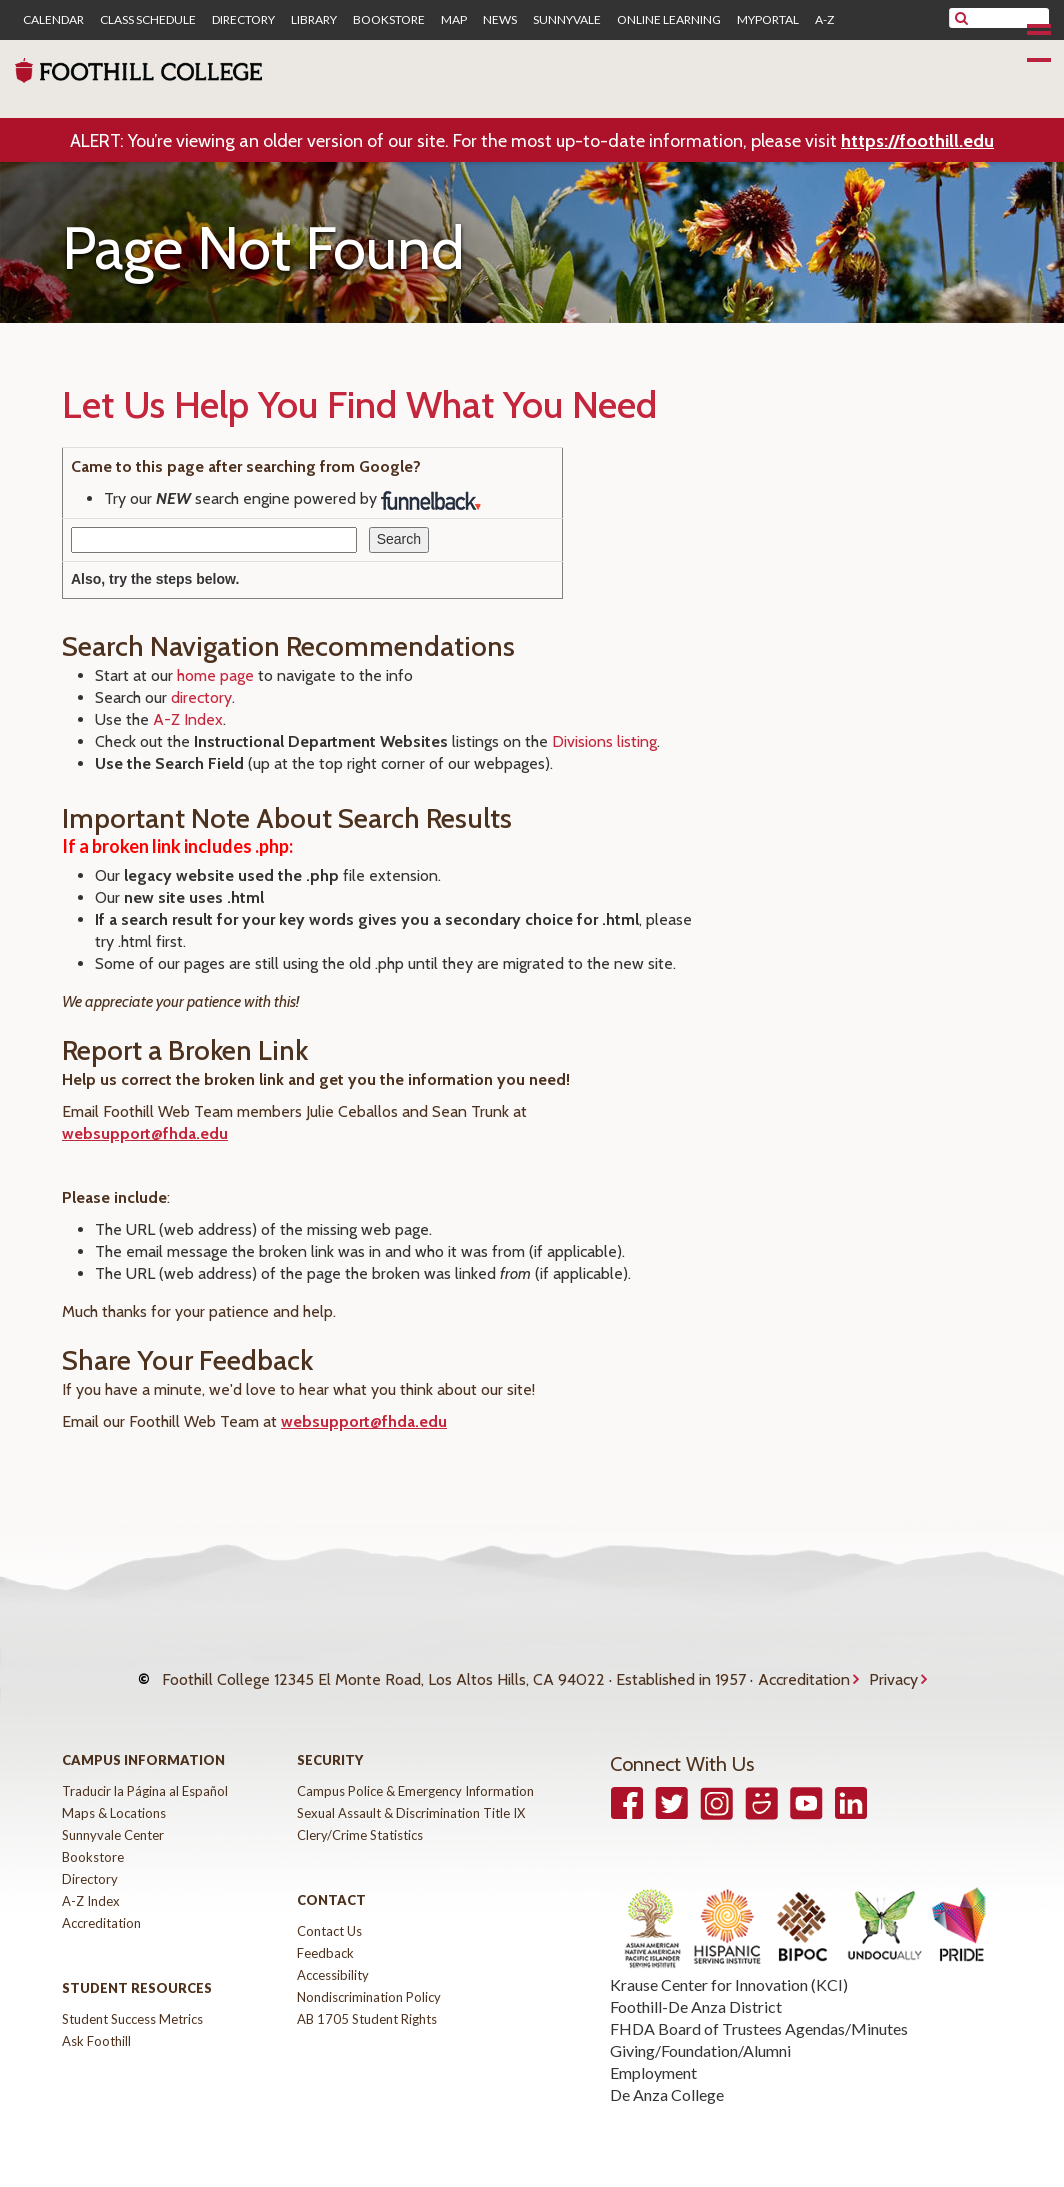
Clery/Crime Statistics (360, 1815)
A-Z (824, 20)
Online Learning (669, 20)
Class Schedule (148, 20)
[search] (1011, 18)
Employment (653, 2052)
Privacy (893, 1669)
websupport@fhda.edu (145, 1133)
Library (314, 20)
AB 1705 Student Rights (367, 1999)
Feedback (325, 1933)
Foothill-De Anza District (696, 1986)
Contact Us (329, 1911)
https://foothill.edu (917, 141)
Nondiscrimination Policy (369, 1977)
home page (215, 675)
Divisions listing (604, 741)
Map (454, 20)
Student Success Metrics (132, 1999)
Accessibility (333, 1955)
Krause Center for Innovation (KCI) (729, 1964)
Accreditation (804, 1669)
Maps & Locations (114, 1793)
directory (201, 697)
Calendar (53, 20)
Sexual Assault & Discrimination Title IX (411, 1793)
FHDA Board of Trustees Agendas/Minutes (759, 2008)
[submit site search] (961, 18)
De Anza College (667, 2074)
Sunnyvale (567, 20)
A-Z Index (188, 719)
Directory (243, 20)
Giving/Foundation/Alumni (700, 2030)
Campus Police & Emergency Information (415, 1771)
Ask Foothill (96, 2021)
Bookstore (389, 20)
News (500, 20)
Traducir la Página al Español (145, 1771)
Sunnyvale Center (113, 1815)
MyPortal (768, 20)
